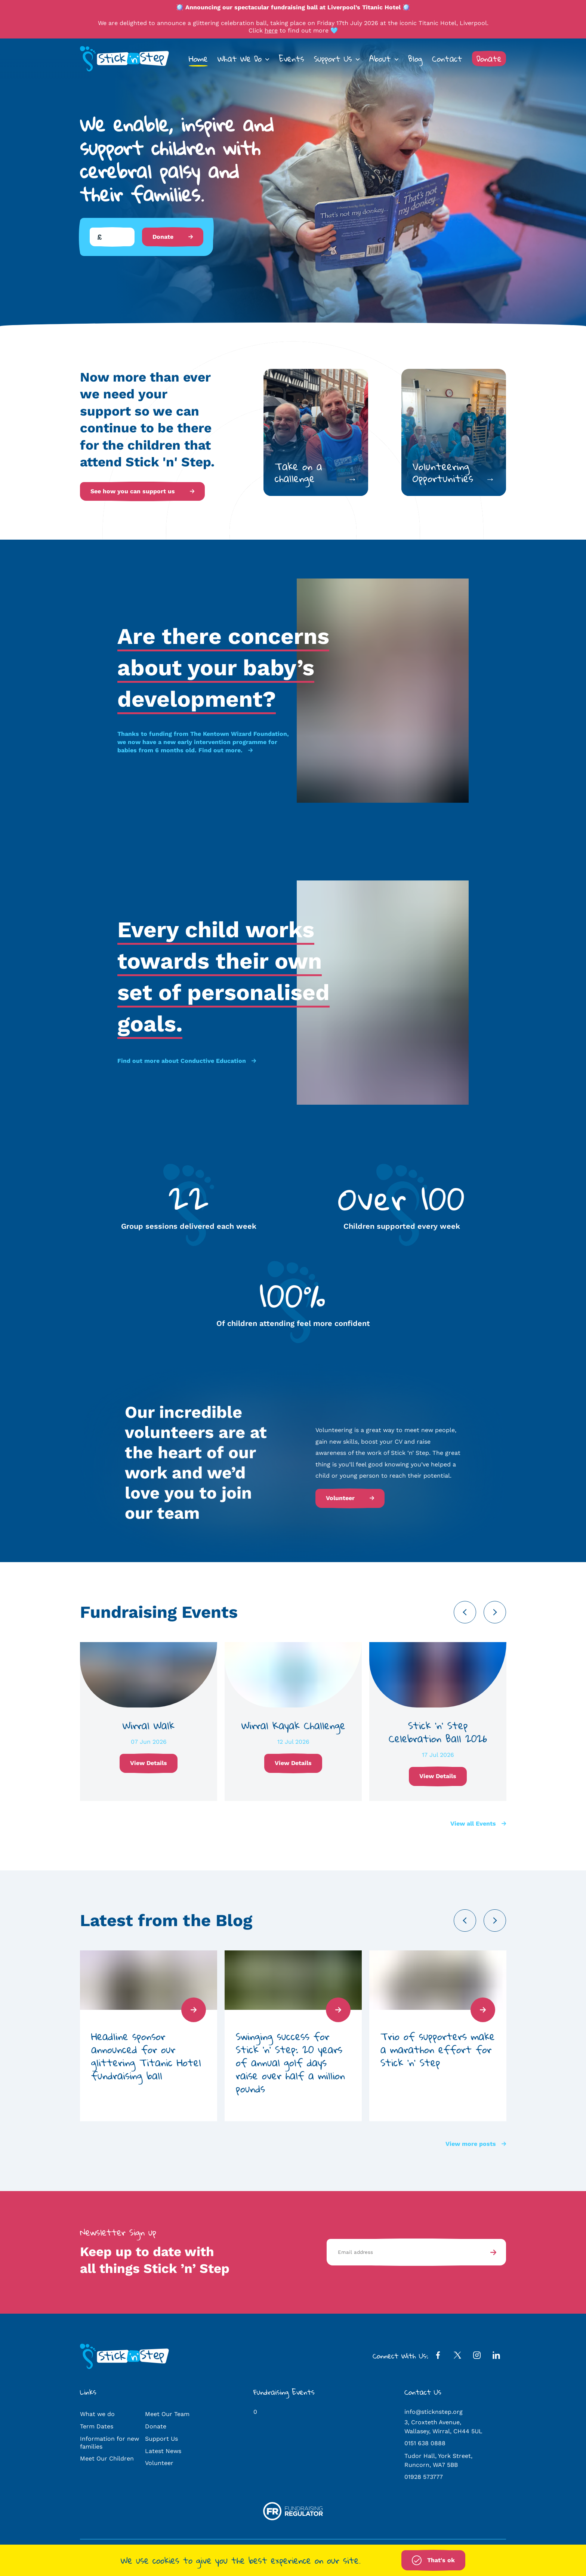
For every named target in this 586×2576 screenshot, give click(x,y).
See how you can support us (142, 491)
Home (198, 59)
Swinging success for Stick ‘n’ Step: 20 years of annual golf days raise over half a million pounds (290, 2062)
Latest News (163, 2451)
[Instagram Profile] (477, 2356)
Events (291, 59)
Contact (447, 59)
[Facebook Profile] (438, 2356)
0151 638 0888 (424, 2443)
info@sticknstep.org (433, 2411)
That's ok (433, 2560)
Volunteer (350, 1498)
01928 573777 (423, 2476)
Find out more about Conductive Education (186, 1060)
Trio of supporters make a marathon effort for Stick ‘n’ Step (437, 2049)
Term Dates (96, 2426)
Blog (415, 59)
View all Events (478, 1823)
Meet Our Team (167, 2414)
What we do (97, 2414)
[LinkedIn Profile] (496, 2356)
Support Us (333, 59)
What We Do (240, 59)
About (380, 59)
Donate (489, 58)
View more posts (475, 2143)
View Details (148, 1763)
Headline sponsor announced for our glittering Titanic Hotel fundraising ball (146, 2056)
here (271, 30)
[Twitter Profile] (457, 2356)
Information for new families (109, 2442)
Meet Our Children (107, 2458)
